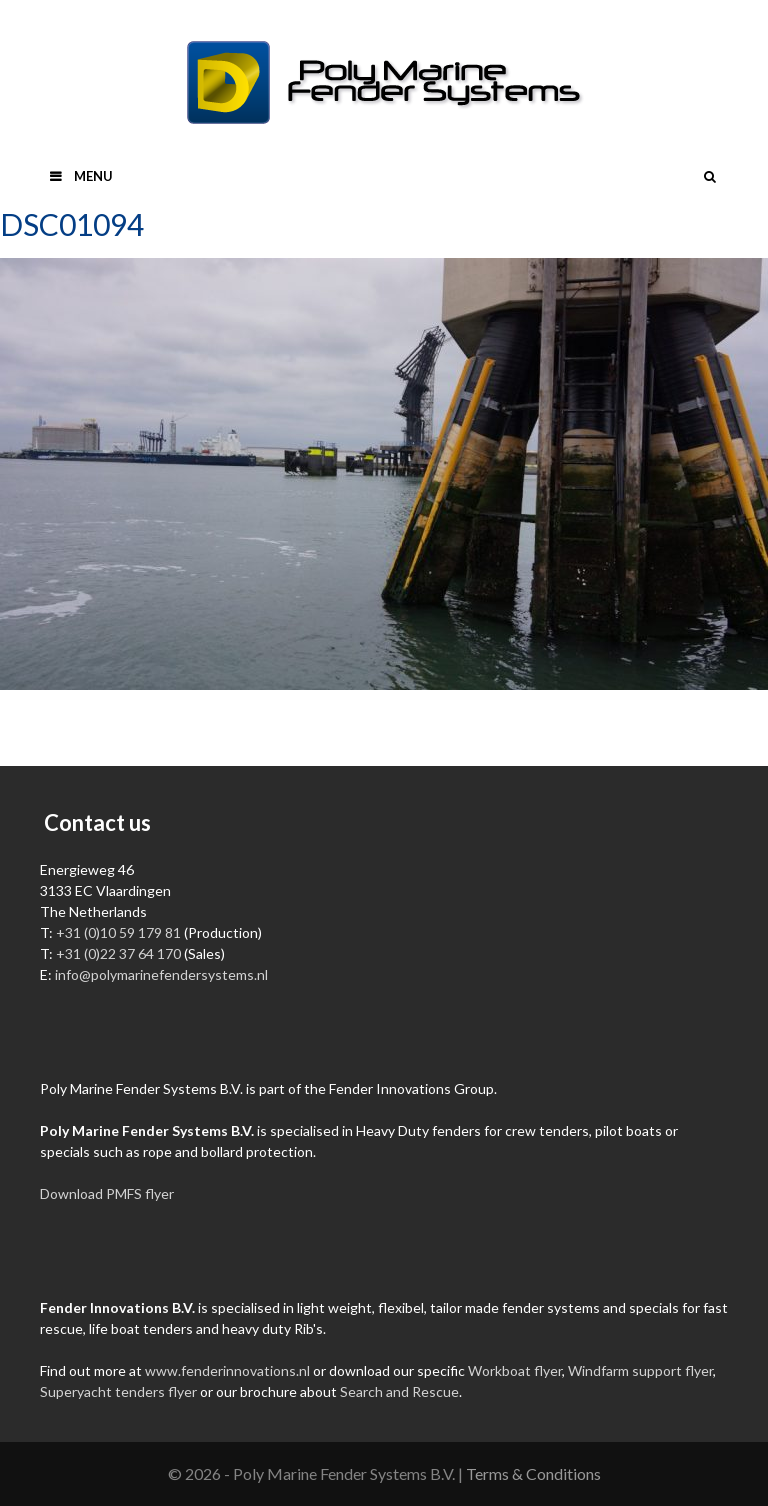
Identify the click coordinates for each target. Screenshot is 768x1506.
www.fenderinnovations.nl (227, 1370)
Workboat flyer (515, 1370)
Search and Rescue (399, 1391)
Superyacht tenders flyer (118, 1391)
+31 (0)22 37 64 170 (118, 953)
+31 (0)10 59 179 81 (118, 932)
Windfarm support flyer (640, 1370)
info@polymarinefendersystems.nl (161, 974)
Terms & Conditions (533, 1473)
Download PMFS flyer (107, 1193)
